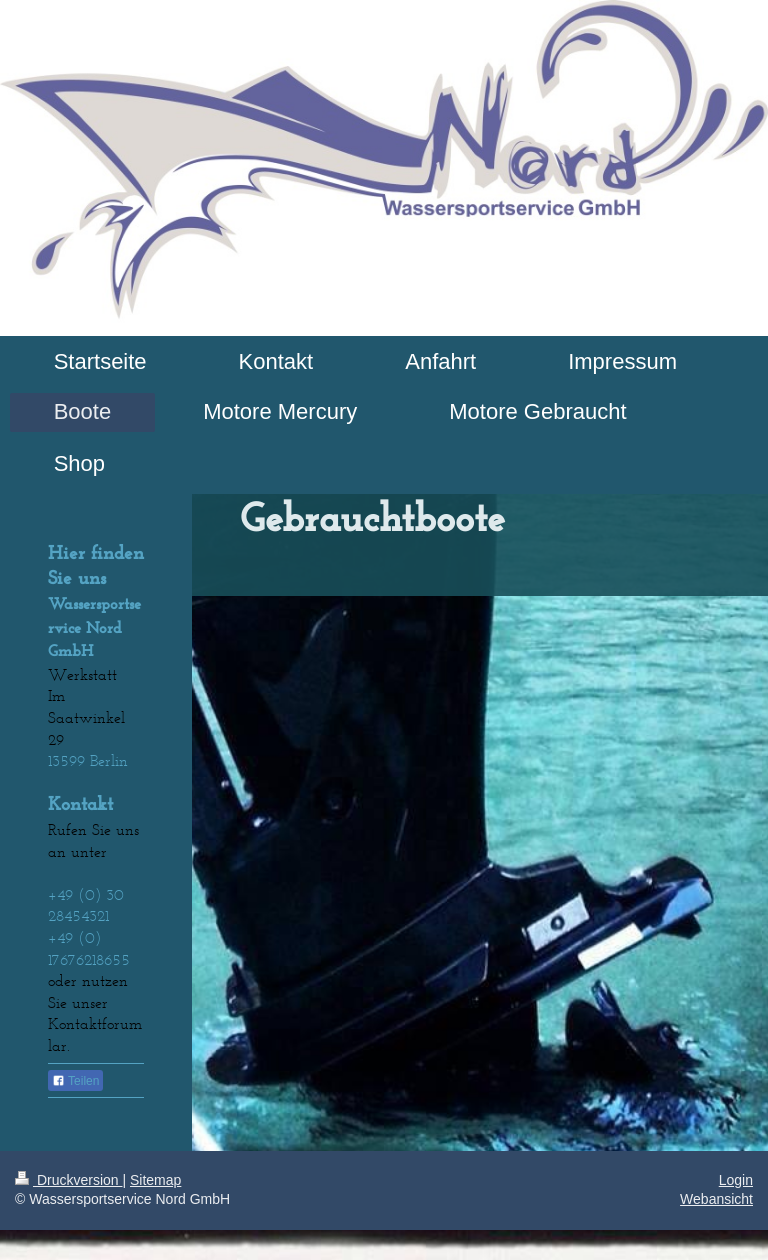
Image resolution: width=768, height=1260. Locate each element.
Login (736, 1180)
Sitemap (155, 1180)
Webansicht (716, 1199)
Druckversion (68, 1180)
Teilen (75, 1081)
